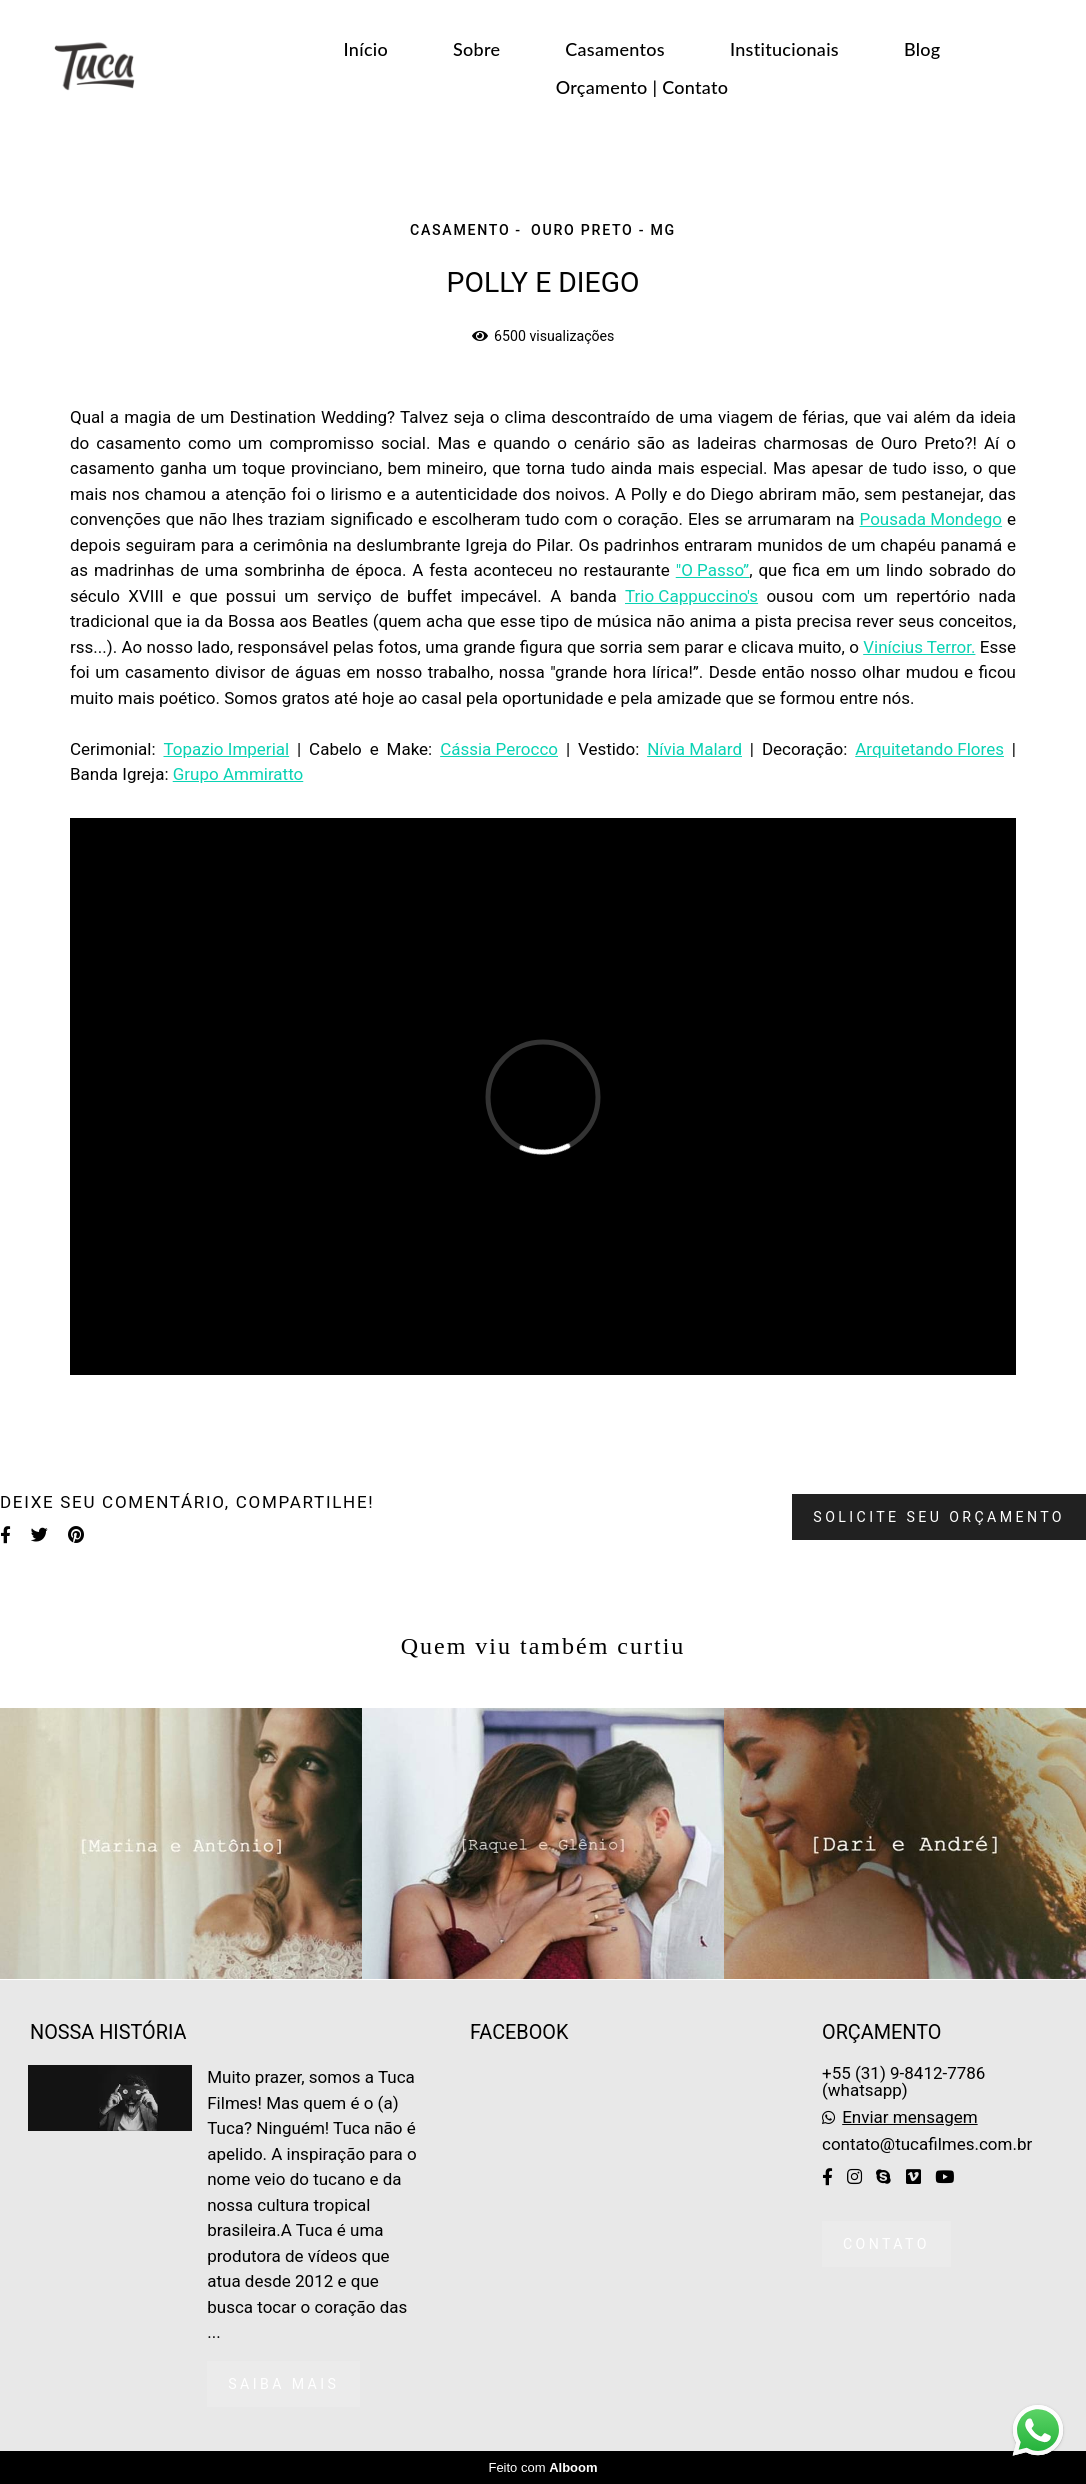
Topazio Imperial (226, 749)
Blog (922, 49)
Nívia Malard (694, 749)
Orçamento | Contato (642, 87)
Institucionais (784, 49)
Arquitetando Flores (929, 749)
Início (366, 49)
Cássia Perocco (499, 749)
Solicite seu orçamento (939, 1517)
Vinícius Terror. (919, 647)
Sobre (476, 49)
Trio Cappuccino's (691, 596)
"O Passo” (712, 570)
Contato (886, 2244)
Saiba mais (283, 2384)
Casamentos (615, 49)
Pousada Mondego (931, 519)
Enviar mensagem (909, 2117)
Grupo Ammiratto (238, 774)
